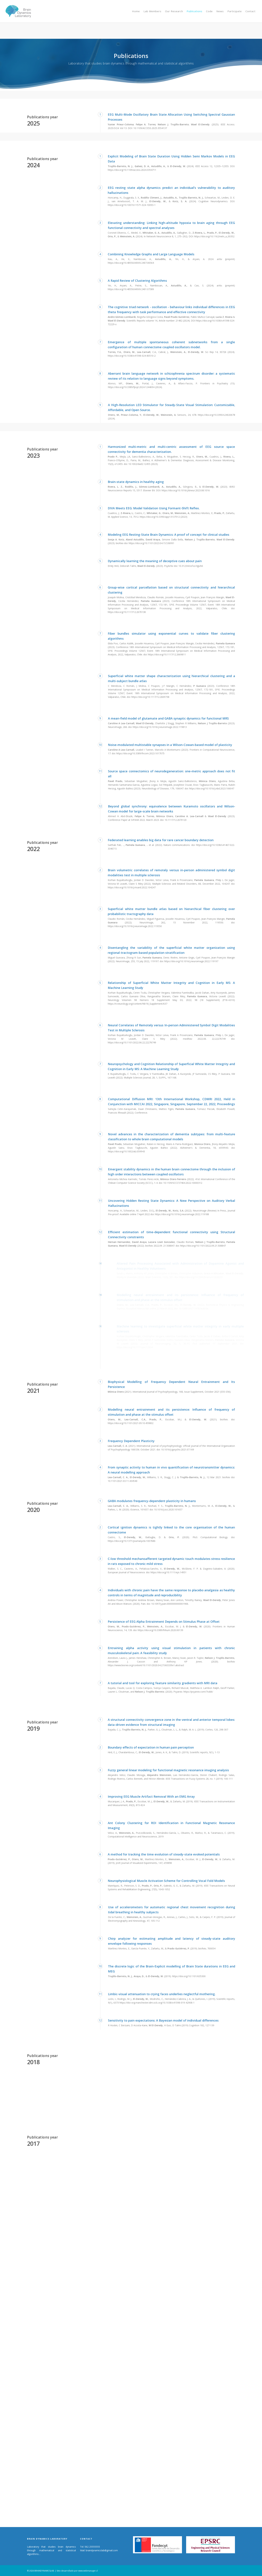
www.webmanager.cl (88, 2570)
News (220, 11)
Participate (234, 11)
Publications (194, 11)
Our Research (174, 11)
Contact (250, 11)
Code (209, 11)
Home (136, 11)
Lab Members (152, 11)
